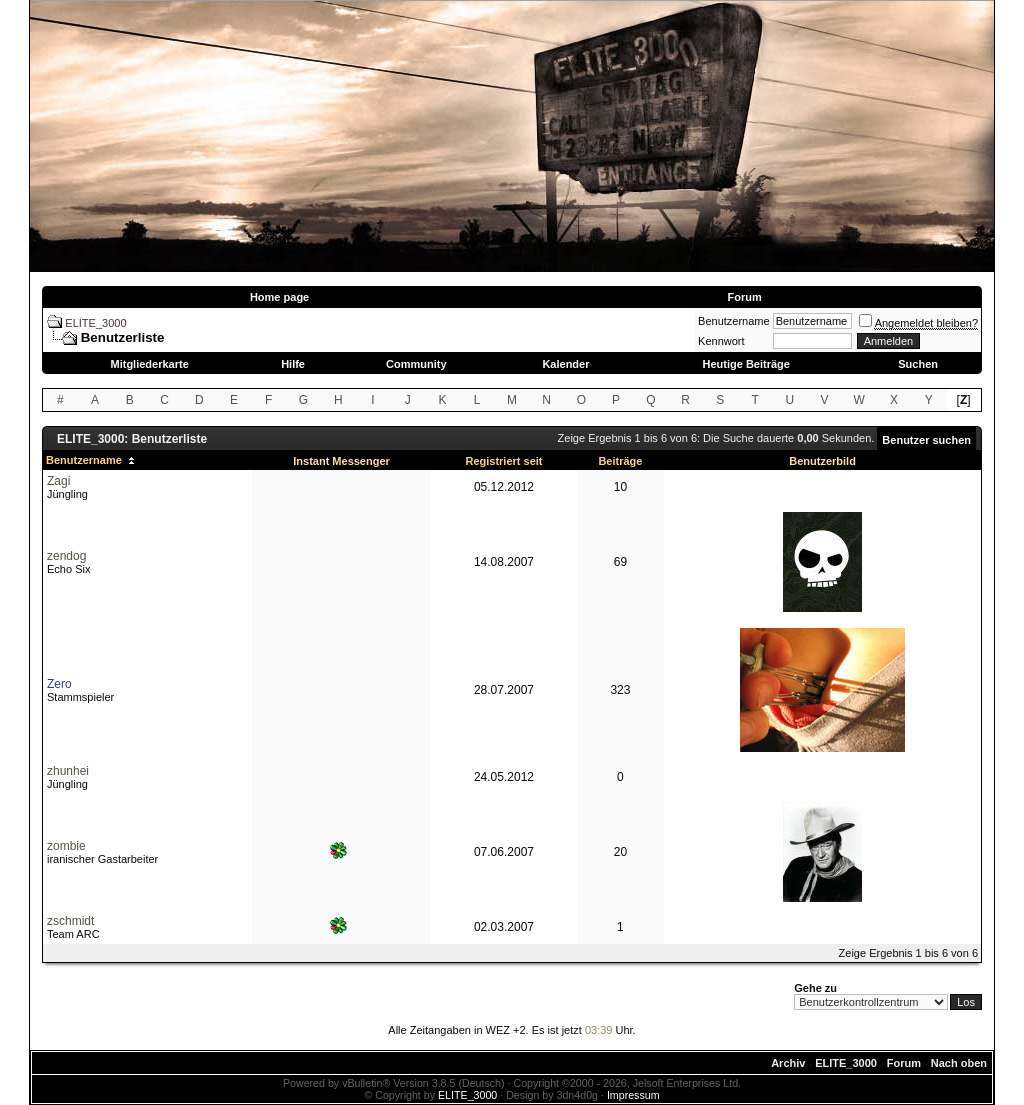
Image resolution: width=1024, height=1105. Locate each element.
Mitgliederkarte (150, 364)
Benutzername (734, 321)
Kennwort (721, 341)
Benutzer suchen (926, 440)
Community (416, 364)
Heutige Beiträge (745, 364)
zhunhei (68, 771)
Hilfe (293, 364)
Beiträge (620, 461)
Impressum (633, 1095)
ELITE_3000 (95, 323)
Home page (279, 297)
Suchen (918, 364)
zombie (66, 846)
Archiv (788, 1063)
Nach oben (959, 1063)
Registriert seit (503, 461)
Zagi (58, 481)
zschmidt (70, 921)
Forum (744, 297)
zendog (66, 556)
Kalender (565, 364)
